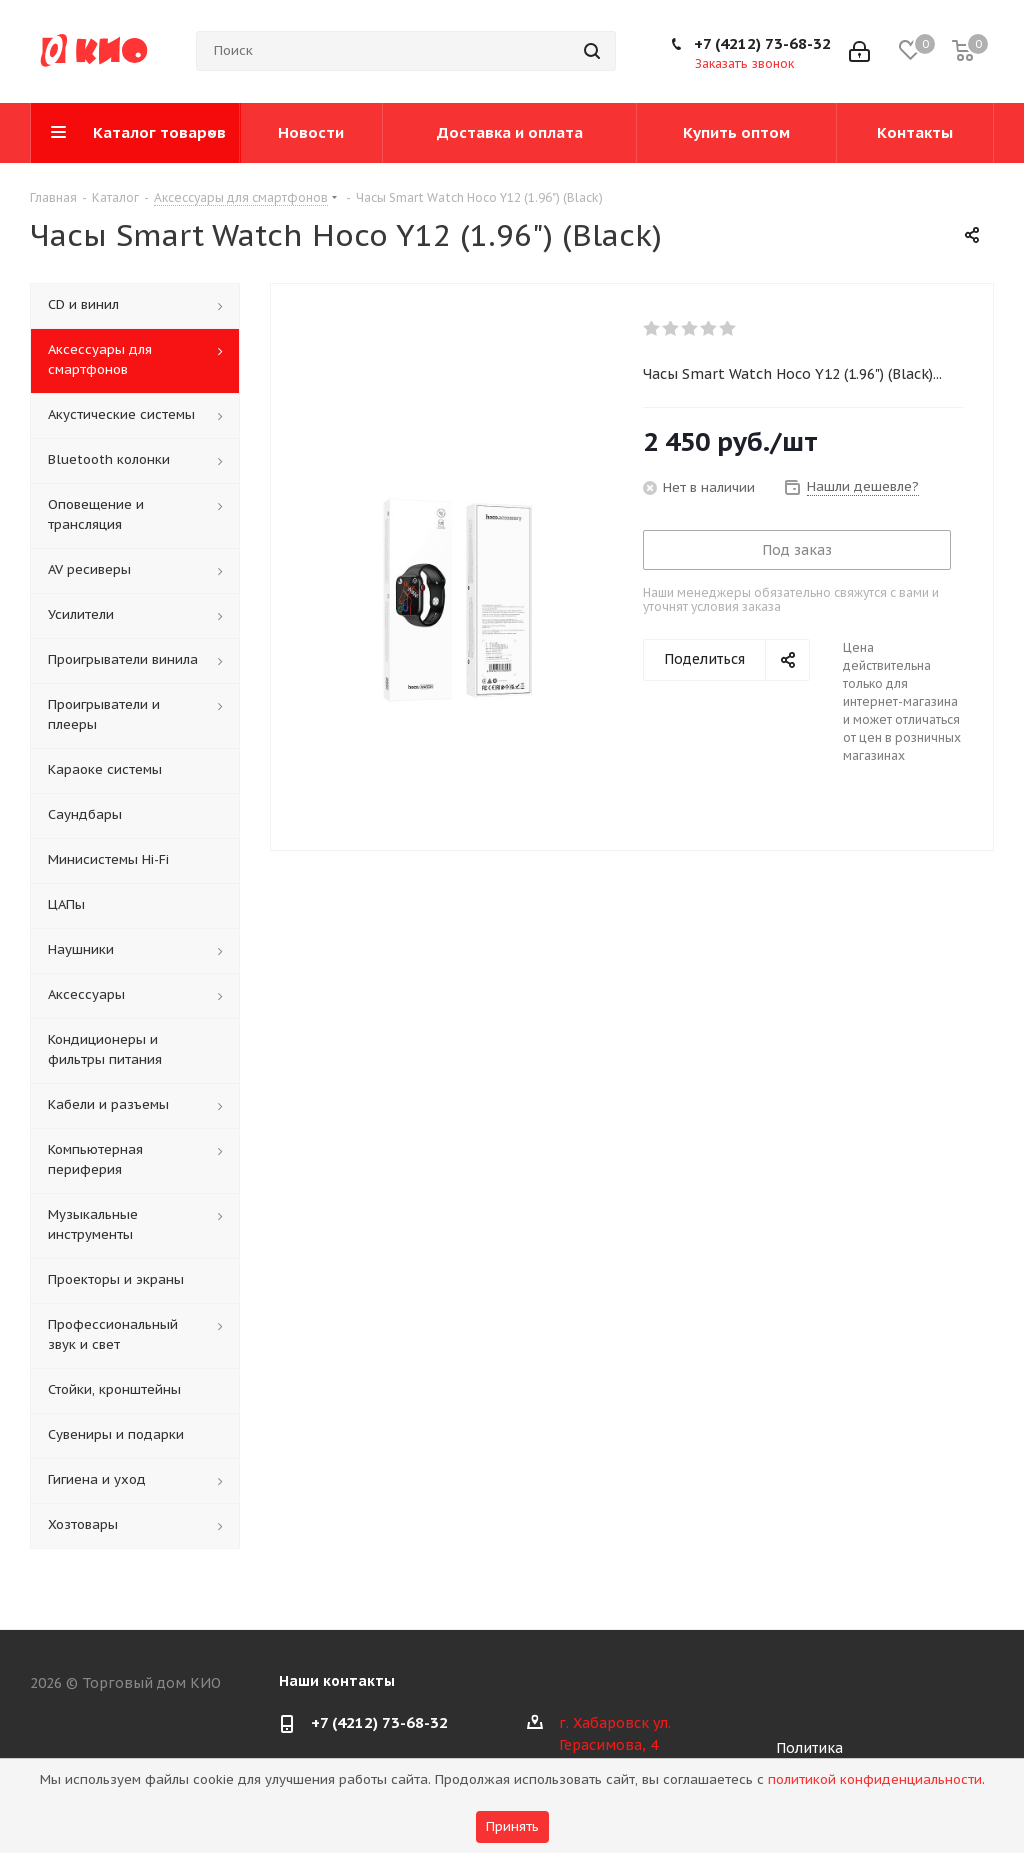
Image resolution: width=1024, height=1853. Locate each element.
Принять (512, 1826)
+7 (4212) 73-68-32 (762, 43)
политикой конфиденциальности (875, 1779)
